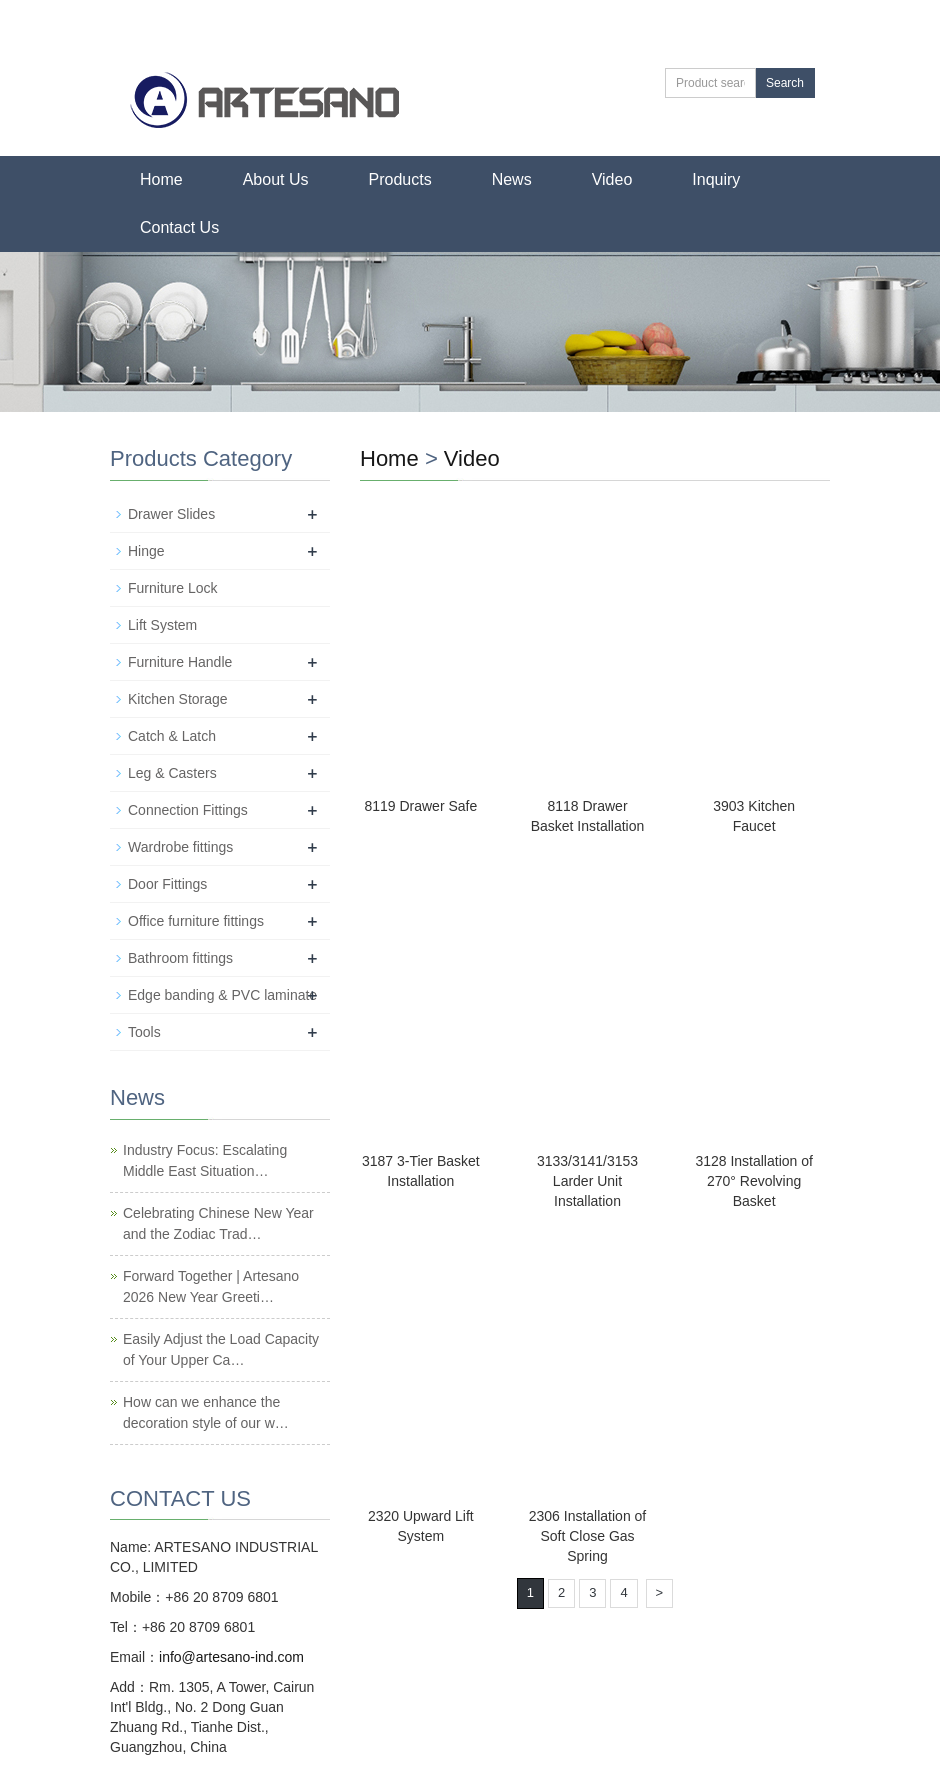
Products (400, 179)
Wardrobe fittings (180, 847)
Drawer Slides (171, 514)
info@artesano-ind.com (231, 1657)
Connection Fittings (188, 810)
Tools (144, 1032)
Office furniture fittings (196, 921)
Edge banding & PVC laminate (222, 995)
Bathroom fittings (180, 958)
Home (161, 179)
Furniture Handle (180, 662)
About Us (276, 179)
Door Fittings (167, 884)
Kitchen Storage (178, 699)
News (512, 179)
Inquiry (716, 179)
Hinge (146, 551)
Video (612, 179)
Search (785, 83)
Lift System (162, 625)
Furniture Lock (172, 588)
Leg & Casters (172, 773)
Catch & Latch (172, 736)
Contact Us (179, 227)
